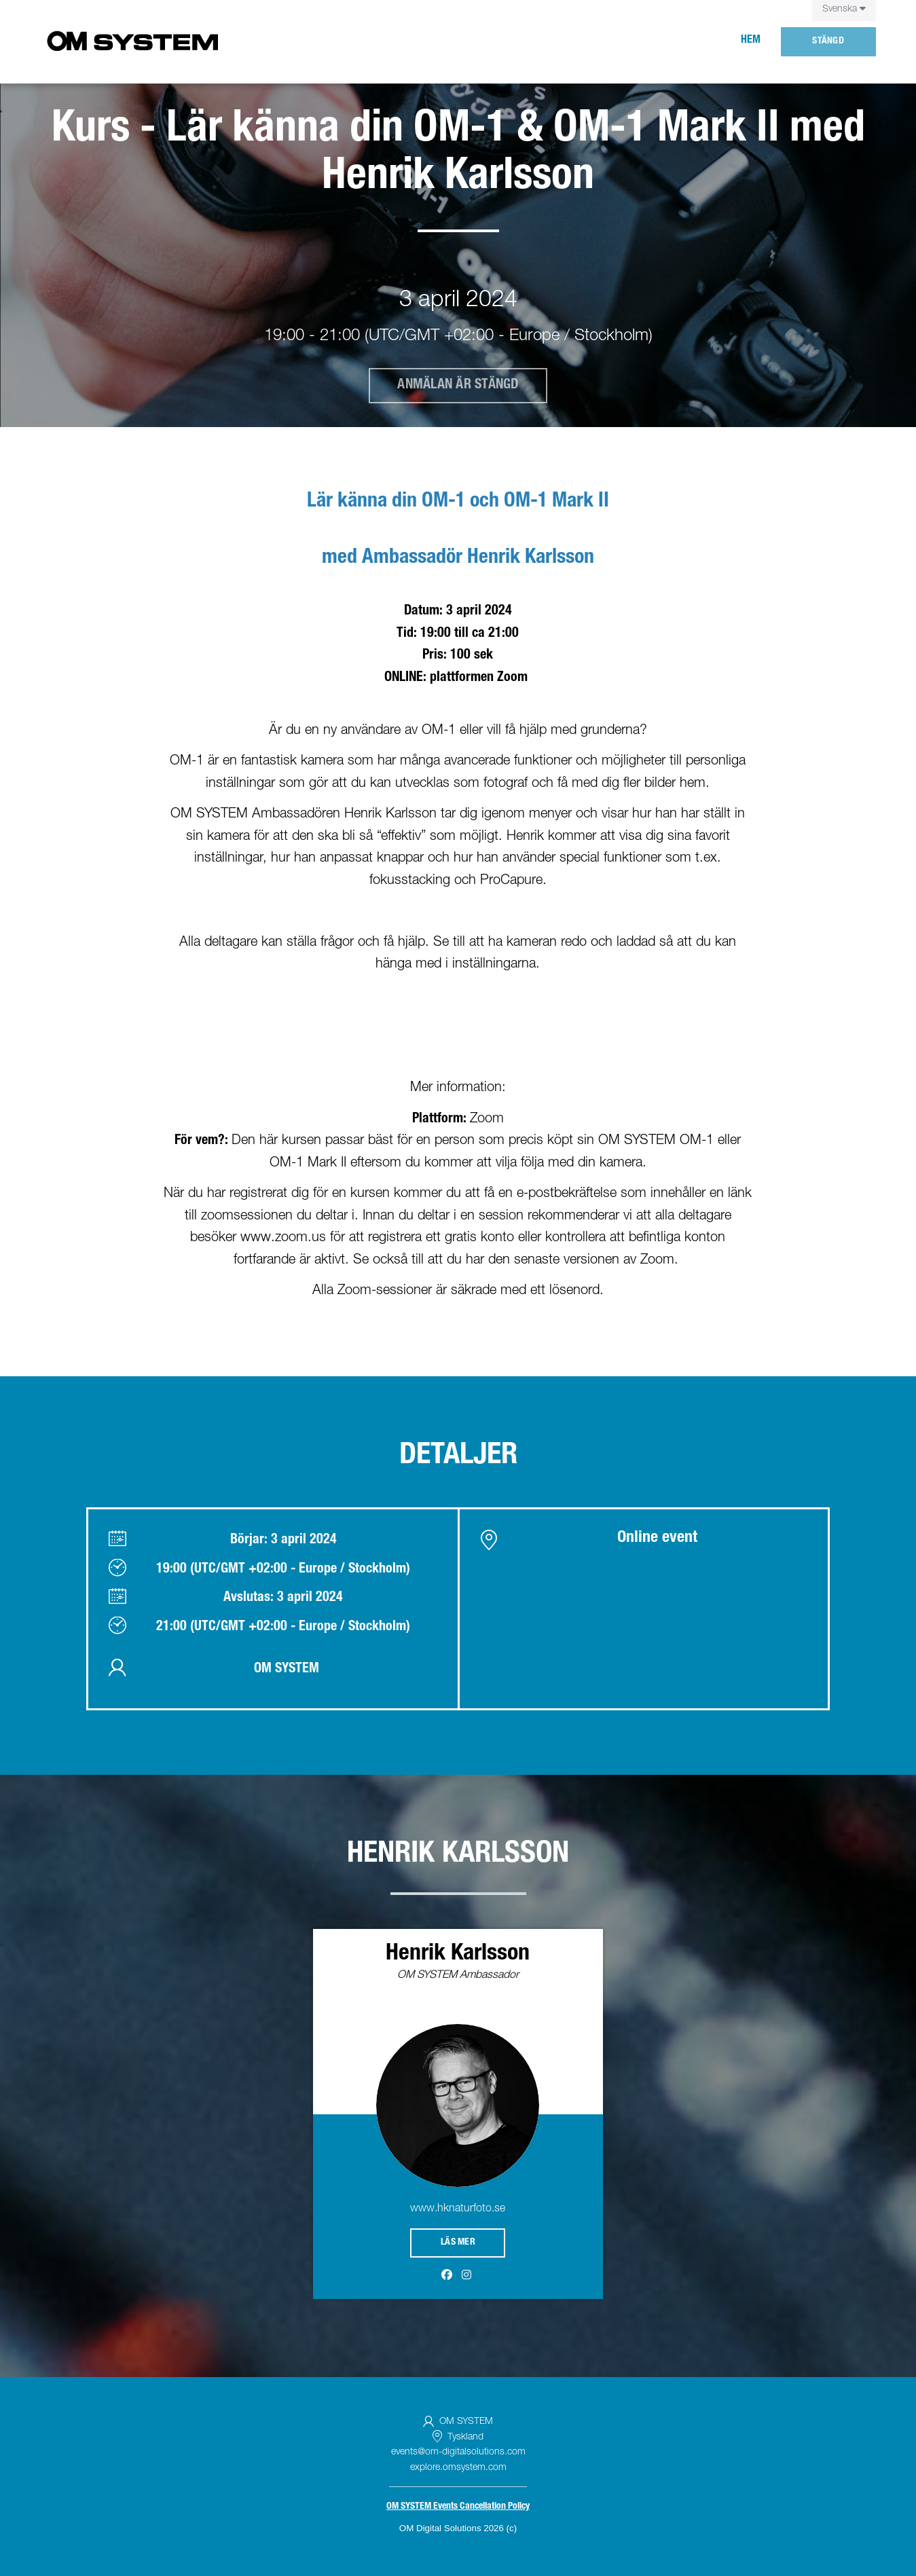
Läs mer (458, 2242)
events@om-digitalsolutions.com (458, 2452)
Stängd (828, 41)
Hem (751, 40)
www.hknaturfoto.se (457, 2209)
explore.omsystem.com (458, 2468)
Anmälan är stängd (457, 385)
